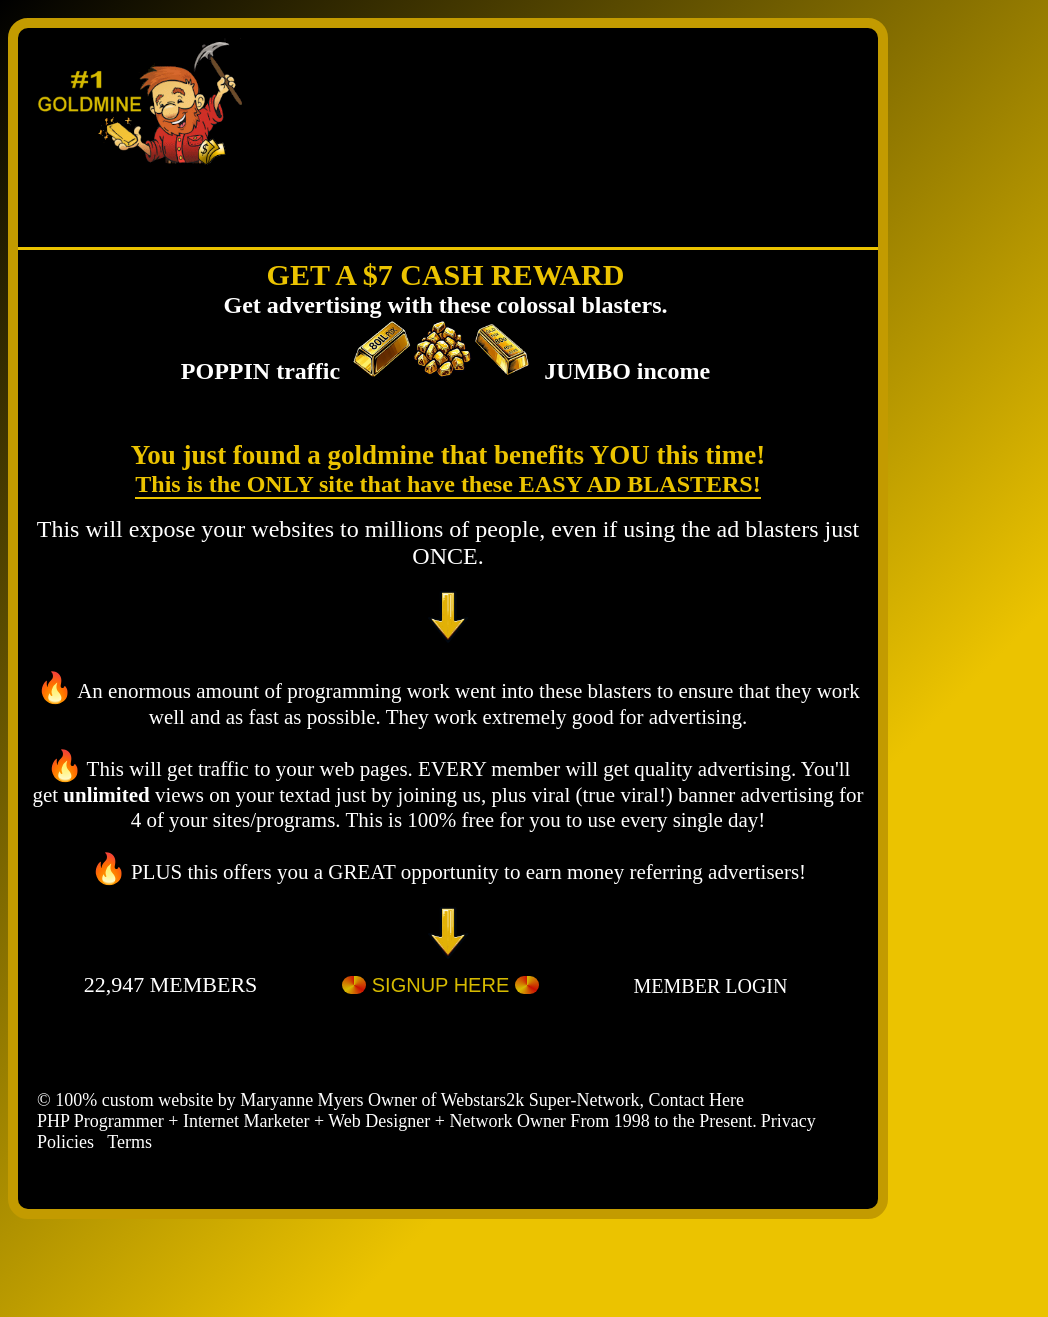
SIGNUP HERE (440, 988)
